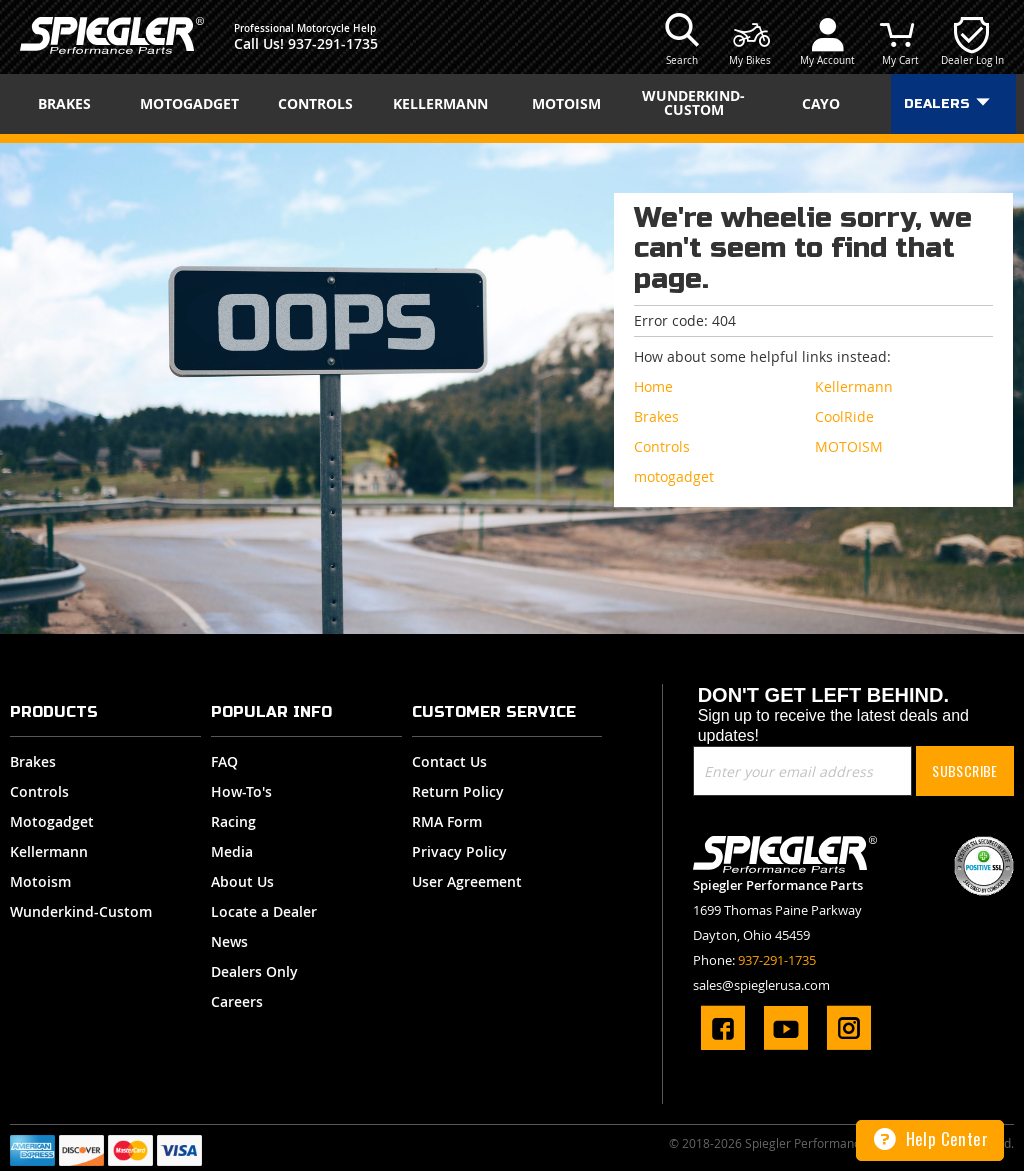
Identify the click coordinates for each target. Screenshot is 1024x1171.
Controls (39, 791)
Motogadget (52, 821)
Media (232, 851)
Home (653, 386)
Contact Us (449, 761)
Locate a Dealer (264, 911)
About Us (242, 881)
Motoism (40, 881)
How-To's (241, 791)
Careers (237, 1001)
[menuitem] (71, 104)
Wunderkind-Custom (81, 911)
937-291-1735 (333, 43)
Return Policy (458, 791)
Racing (233, 821)
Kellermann (49, 851)
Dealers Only (254, 971)
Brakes (33, 761)
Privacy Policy (459, 851)
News (229, 941)
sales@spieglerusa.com (761, 985)
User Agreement (467, 881)
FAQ (224, 761)
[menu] (512, 104)
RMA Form (447, 821)
